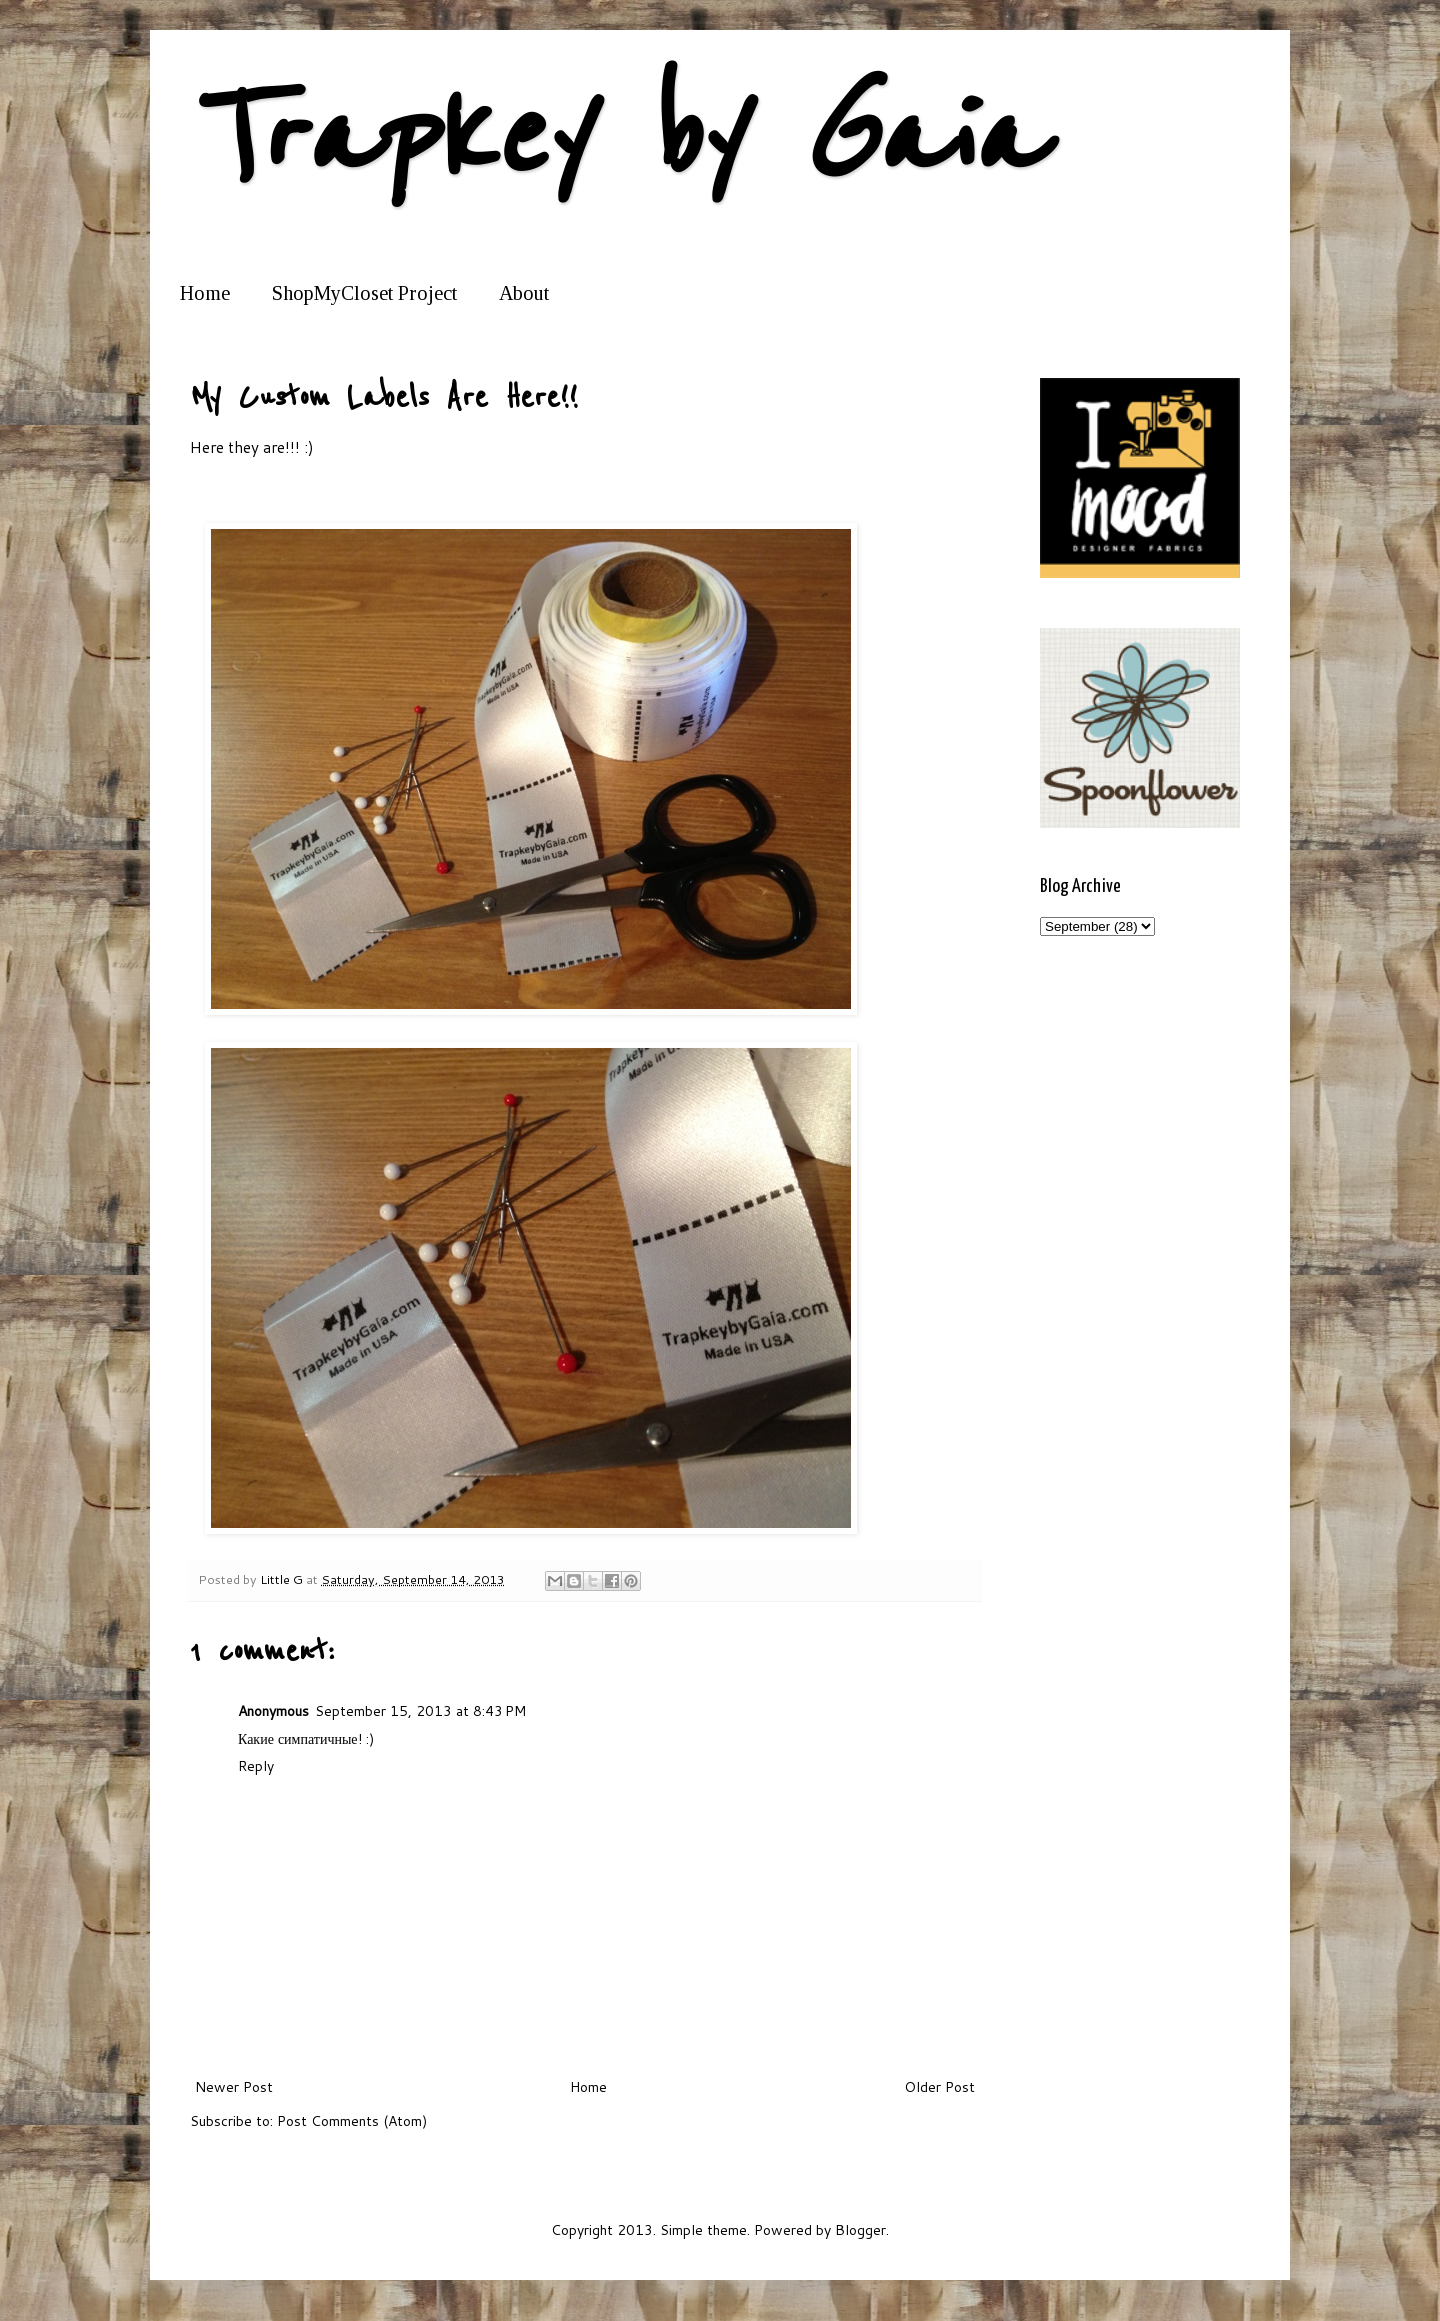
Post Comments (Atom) (352, 2121)
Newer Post (234, 2087)
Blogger (860, 2230)
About (524, 293)
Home (205, 293)
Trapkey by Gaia (615, 137)
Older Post (939, 2087)
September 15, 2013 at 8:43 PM (420, 1711)
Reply (256, 1766)
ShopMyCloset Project (364, 293)
